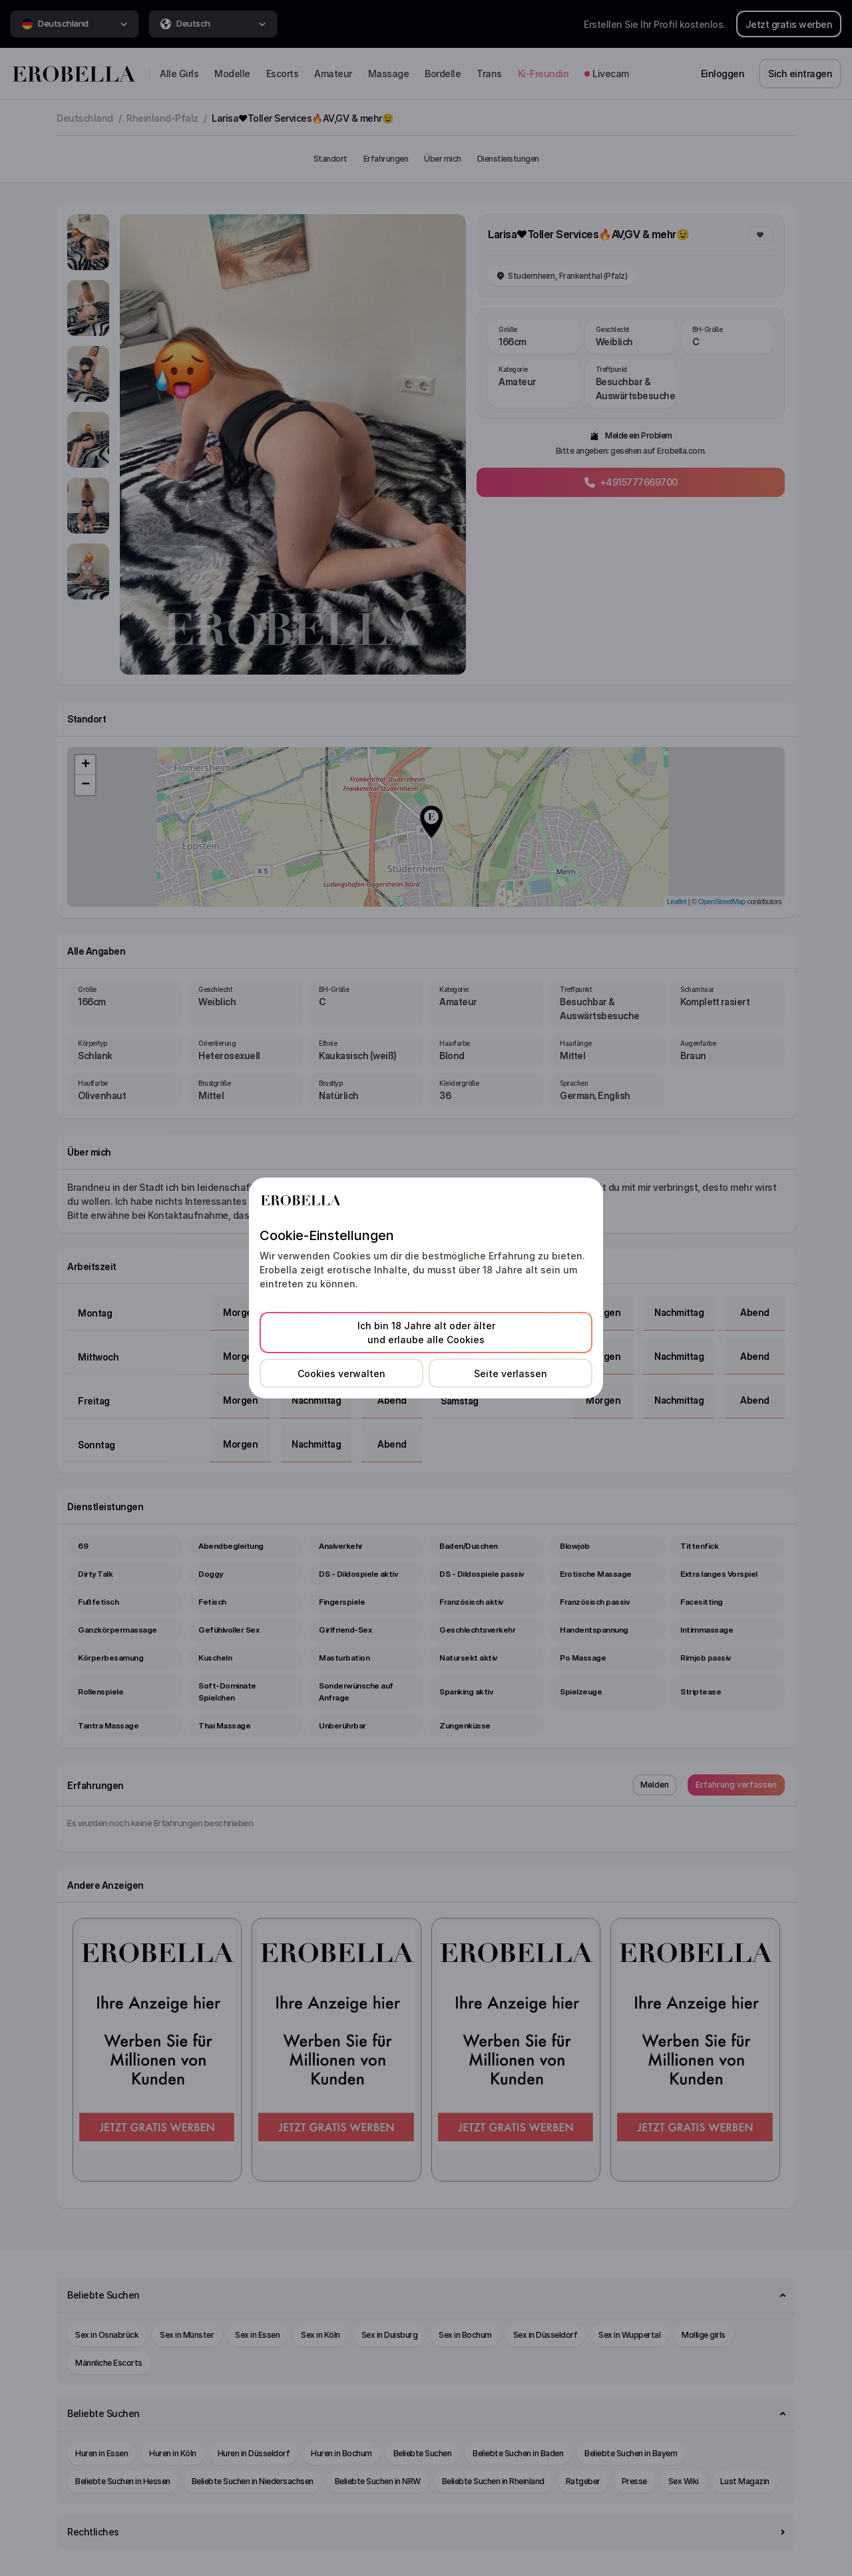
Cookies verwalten (341, 1373)
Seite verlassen (510, 1373)
